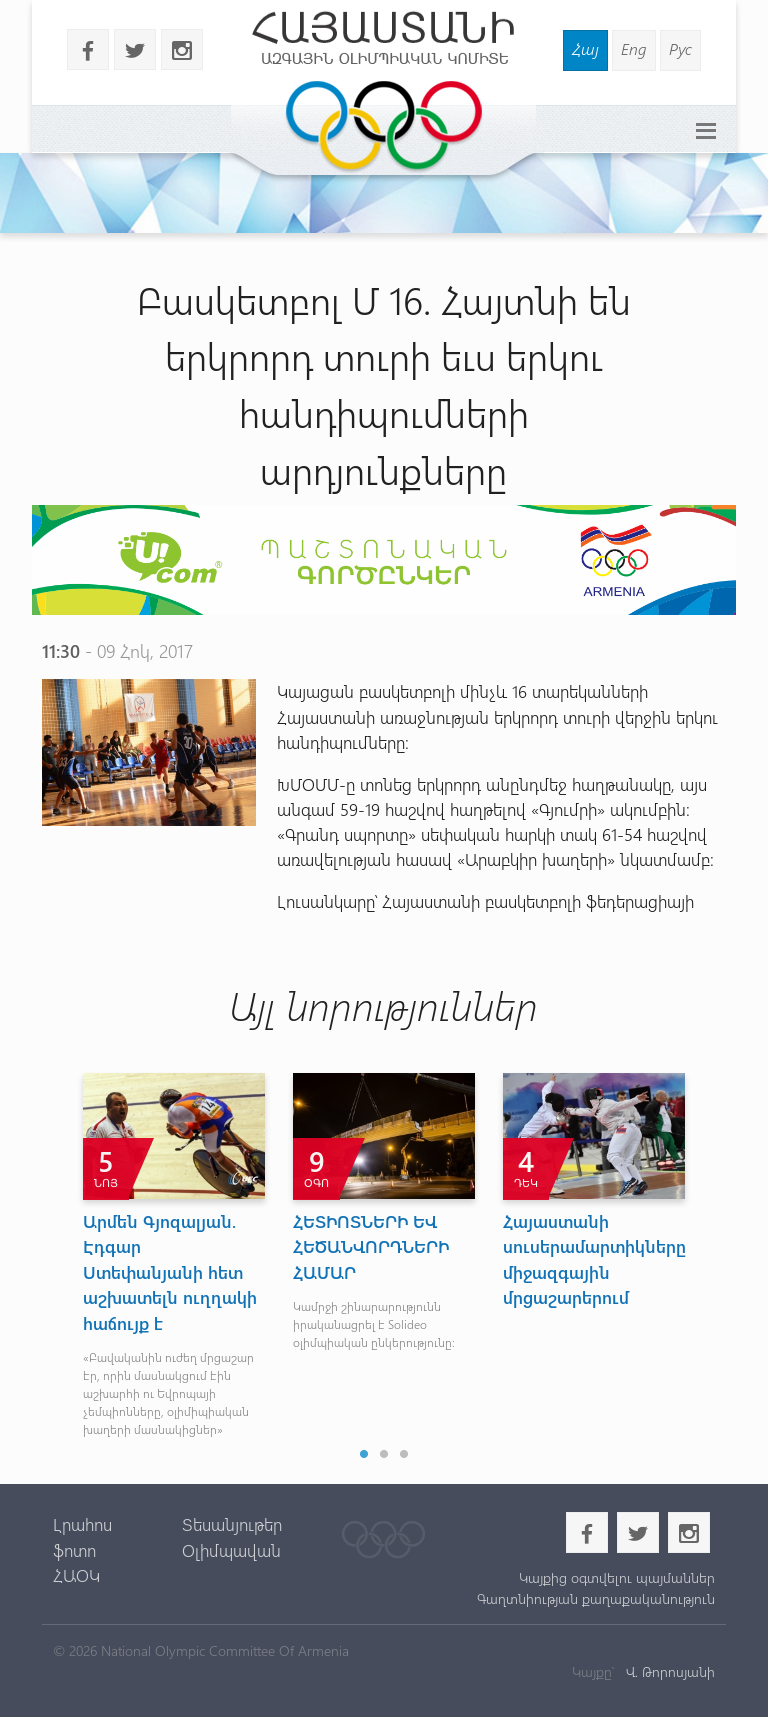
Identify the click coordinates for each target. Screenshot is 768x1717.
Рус (680, 48)
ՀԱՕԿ (76, 1575)
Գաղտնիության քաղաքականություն (596, 1598)
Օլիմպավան (231, 1550)
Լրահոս (82, 1524)
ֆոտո (74, 1550)
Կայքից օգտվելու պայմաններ (617, 1577)
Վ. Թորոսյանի (668, 1671)
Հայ (585, 48)
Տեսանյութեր (232, 1524)
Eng (634, 48)
